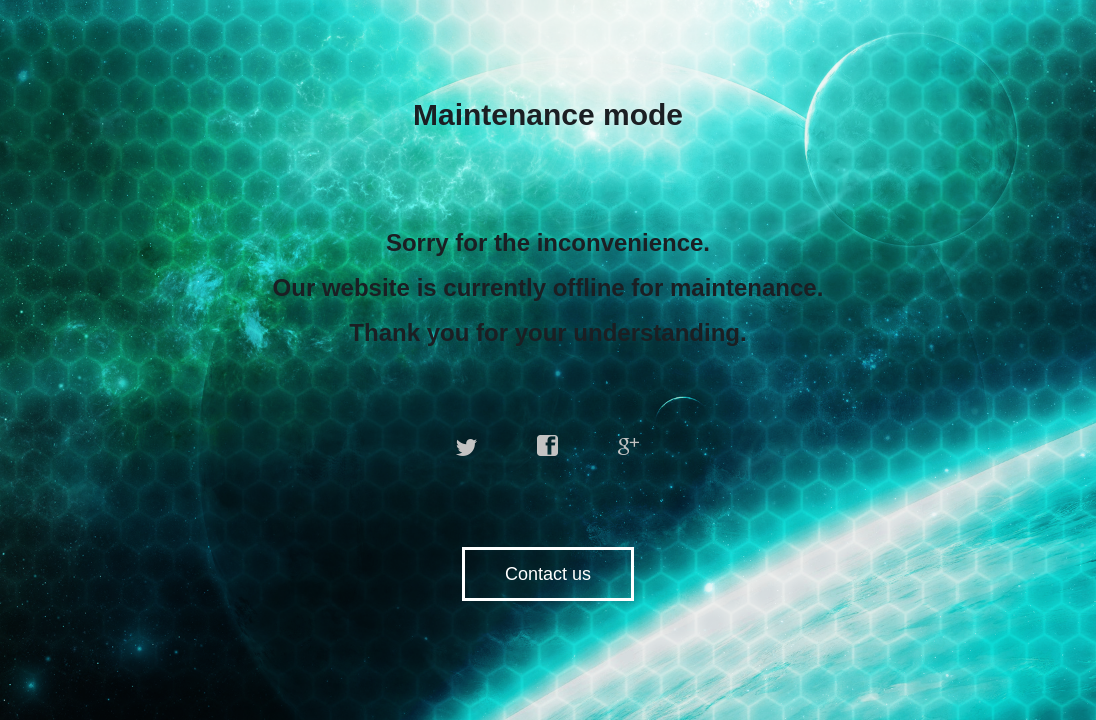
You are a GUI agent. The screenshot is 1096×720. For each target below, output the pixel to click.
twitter (467, 446)
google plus (629, 446)
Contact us (548, 574)
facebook (548, 446)
